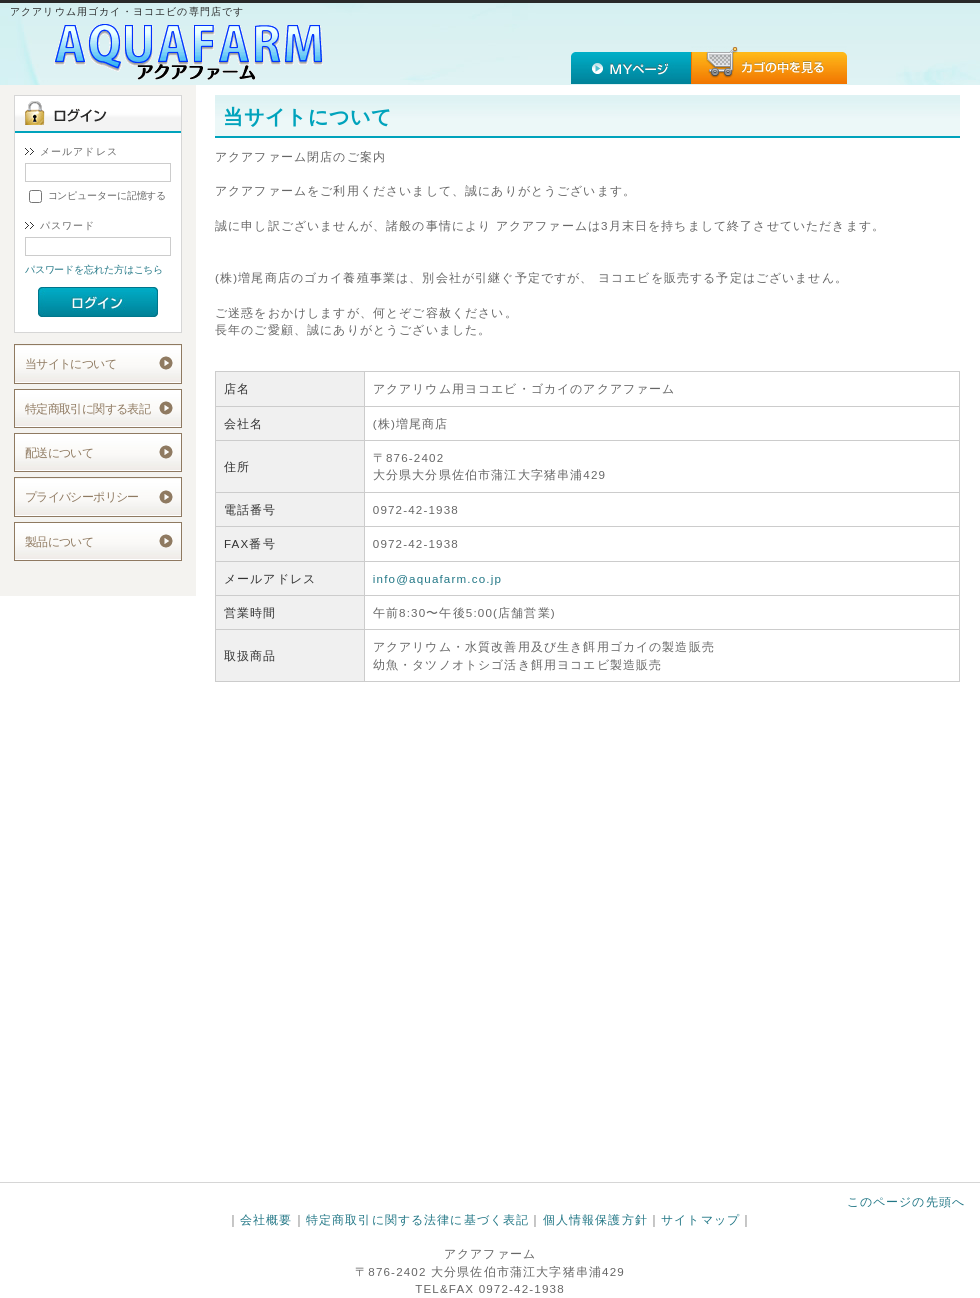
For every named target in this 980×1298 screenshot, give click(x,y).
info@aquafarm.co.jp (437, 578)
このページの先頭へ (906, 1201)
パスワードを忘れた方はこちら (94, 269)
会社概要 (266, 1219)
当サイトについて (70, 363)
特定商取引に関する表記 (88, 408)
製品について (59, 541)
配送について (59, 452)
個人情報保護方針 (595, 1219)
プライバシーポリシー (82, 496)
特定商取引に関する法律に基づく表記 (418, 1219)
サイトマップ (700, 1219)
